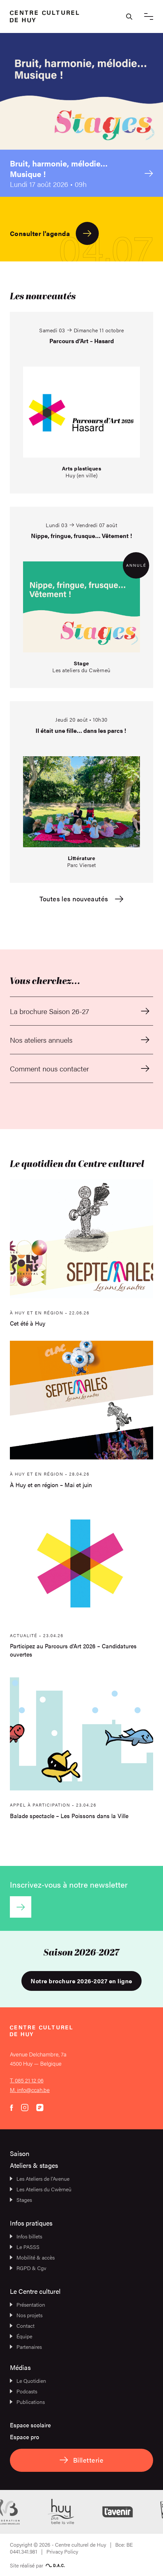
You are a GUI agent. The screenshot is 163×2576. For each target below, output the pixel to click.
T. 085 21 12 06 (26, 2080)
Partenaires (26, 2347)
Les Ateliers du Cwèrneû (40, 2189)
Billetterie (81, 2460)
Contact (22, 2325)
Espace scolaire (30, 2425)
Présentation (27, 2304)
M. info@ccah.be (30, 2090)
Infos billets (26, 2236)
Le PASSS (25, 2247)
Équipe (21, 2336)
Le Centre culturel (35, 2291)
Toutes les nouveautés (81, 898)
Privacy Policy (62, 2551)
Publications (27, 2402)
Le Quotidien (28, 2380)
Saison (19, 2153)
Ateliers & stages (34, 2165)
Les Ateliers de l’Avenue (39, 2178)
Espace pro (24, 2437)
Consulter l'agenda (54, 233)
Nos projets (26, 2315)
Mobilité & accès (32, 2257)
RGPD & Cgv (28, 2268)
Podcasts (23, 2391)
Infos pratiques (31, 2223)
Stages (21, 2199)
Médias (20, 2367)
